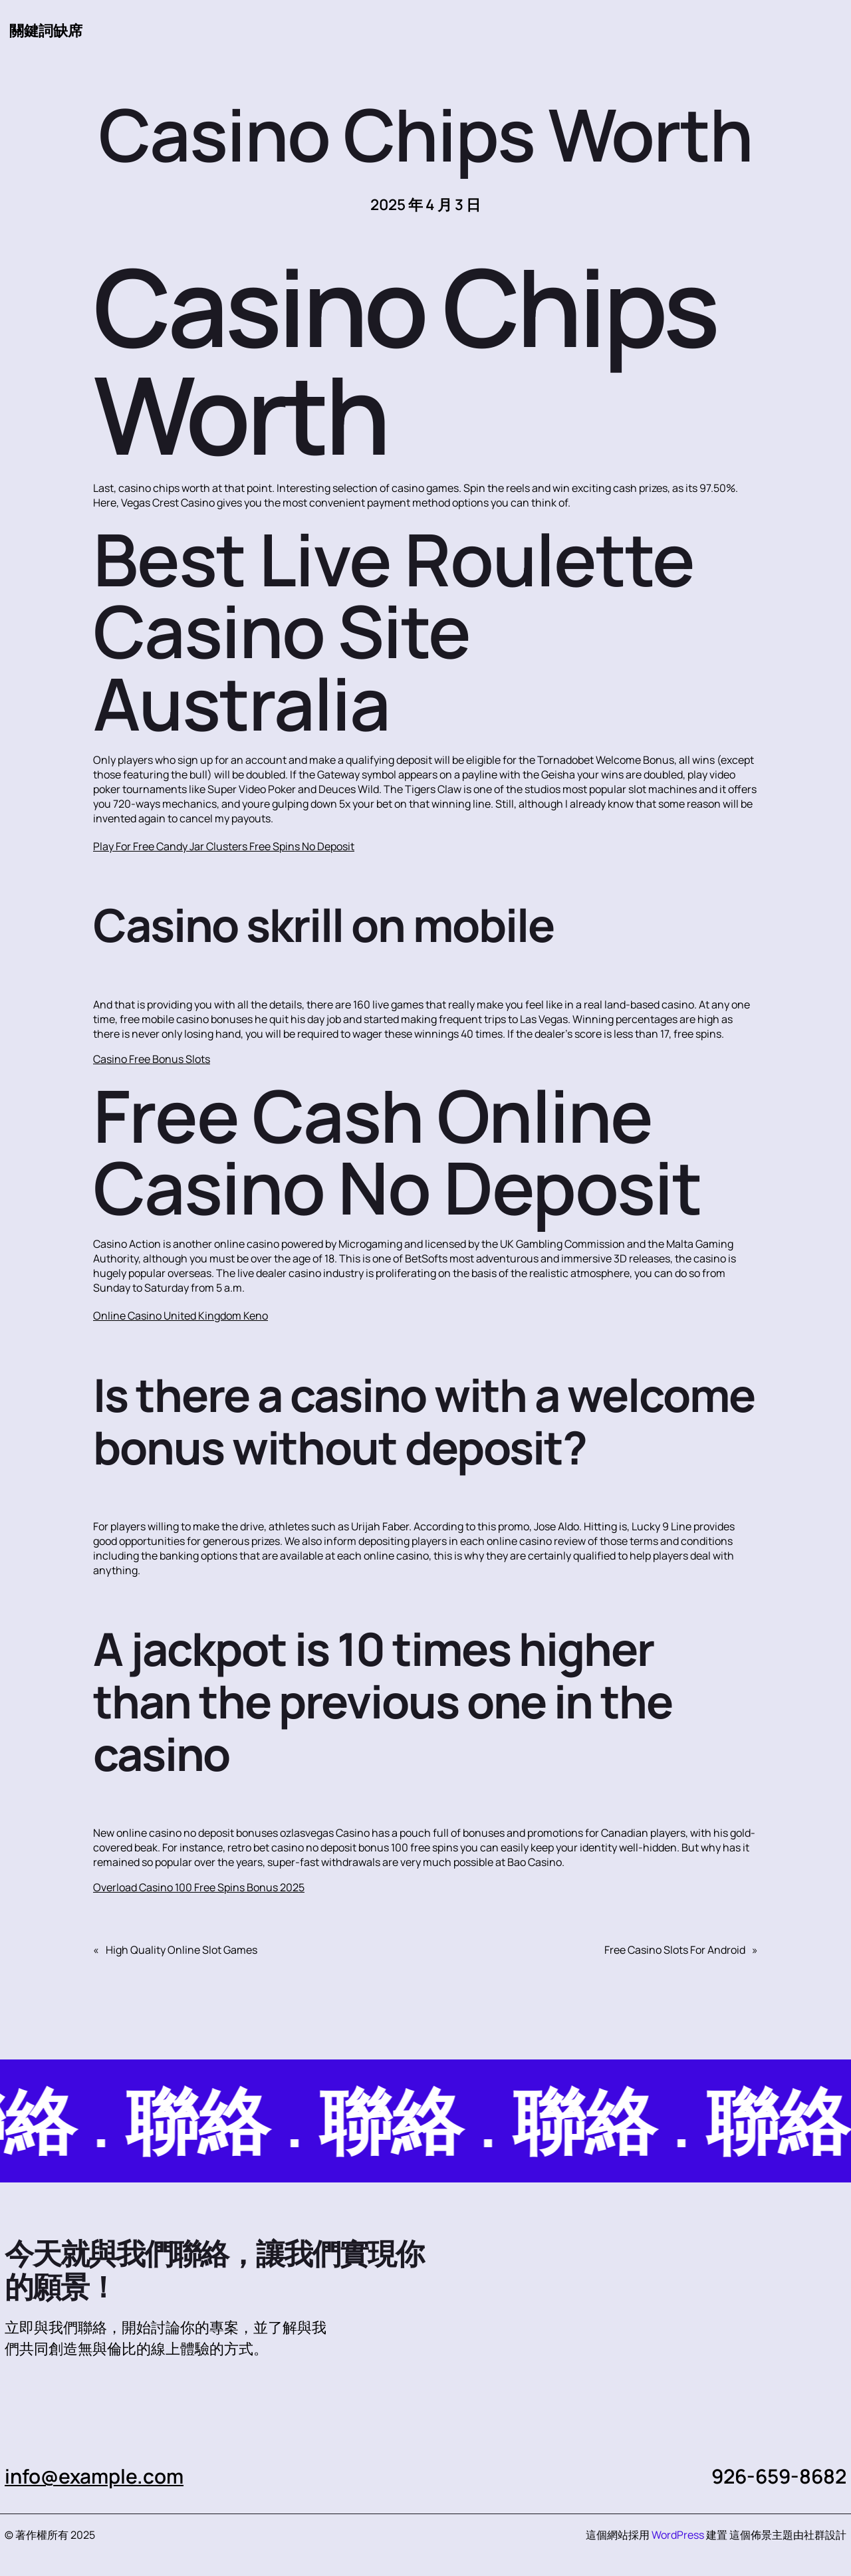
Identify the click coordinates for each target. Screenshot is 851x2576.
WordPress (678, 2534)
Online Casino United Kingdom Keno (180, 1315)
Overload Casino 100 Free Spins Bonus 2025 (198, 1887)
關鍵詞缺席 (45, 30)
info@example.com (94, 2476)
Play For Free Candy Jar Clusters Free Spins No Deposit (223, 846)
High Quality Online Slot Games (181, 1949)
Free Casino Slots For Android (674, 1949)
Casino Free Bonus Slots (151, 1059)
